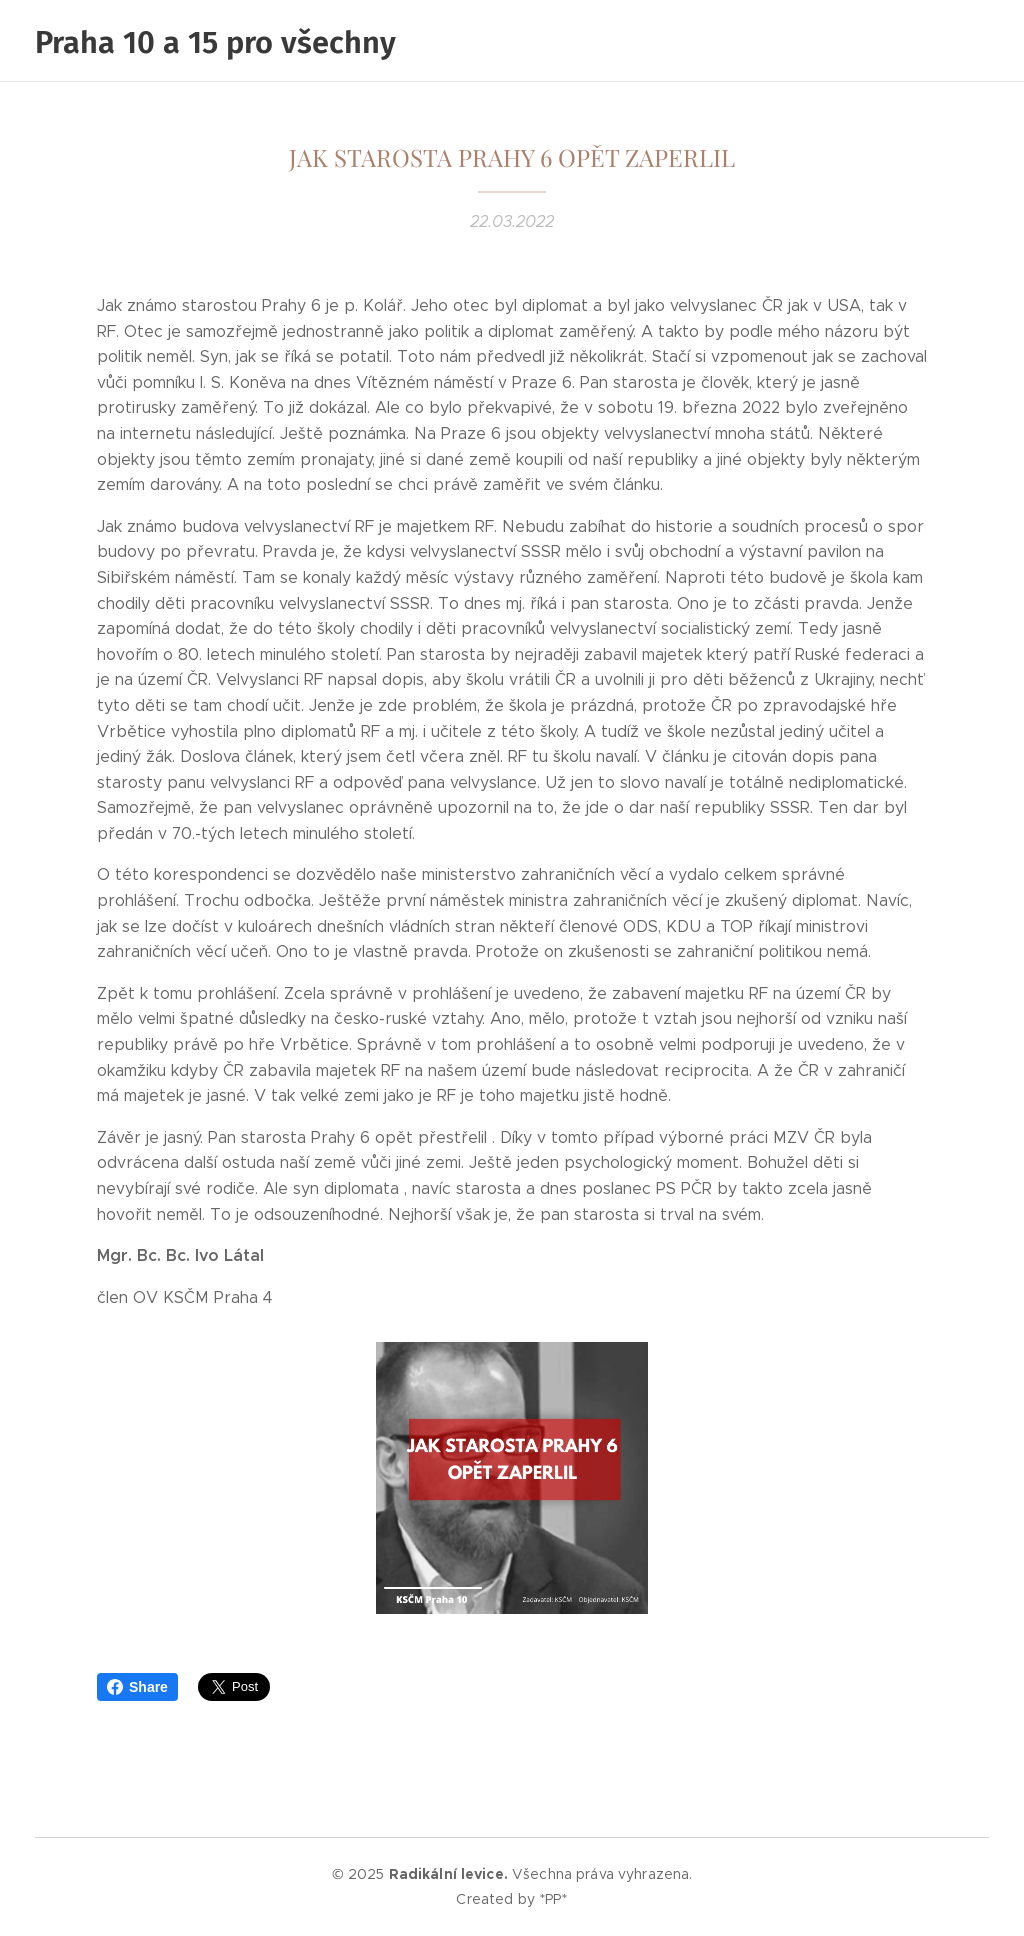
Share (137, 1687)
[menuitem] (898, 41)
